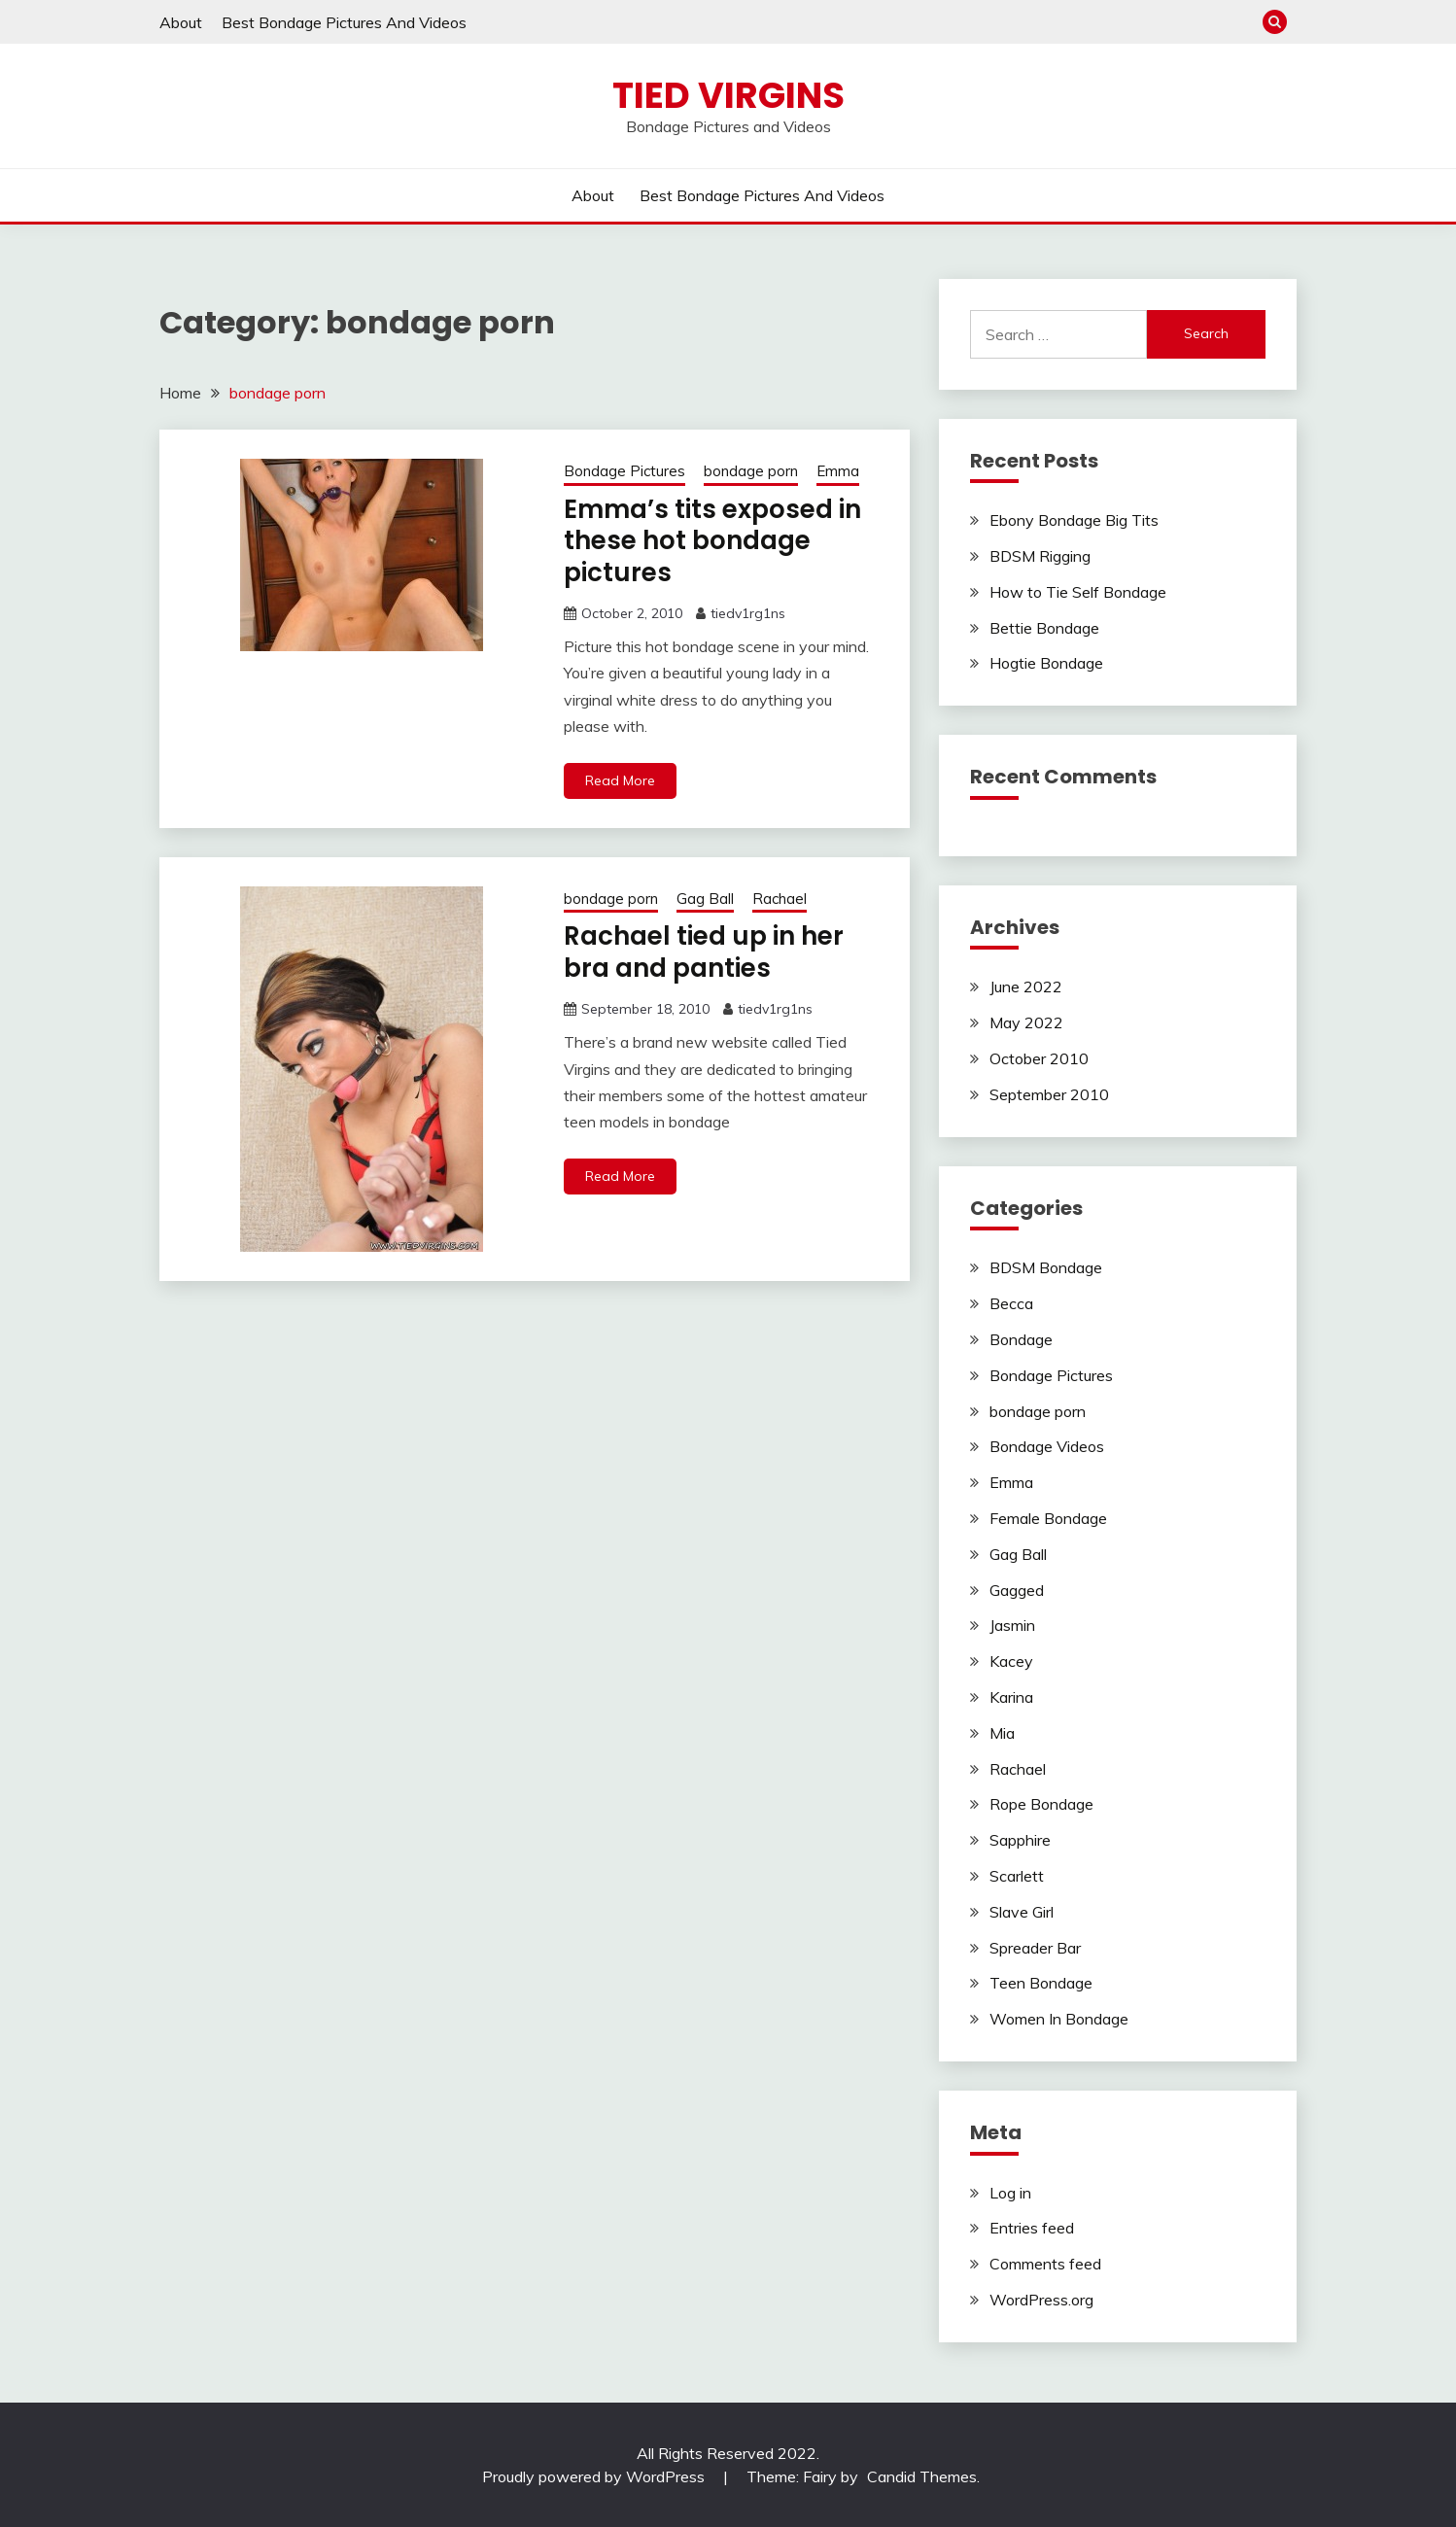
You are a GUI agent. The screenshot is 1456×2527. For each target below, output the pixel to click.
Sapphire (1020, 1840)
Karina (1011, 1697)
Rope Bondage (1041, 1804)
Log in (1010, 2192)
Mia (1002, 1733)
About (180, 22)
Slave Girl (1021, 1911)
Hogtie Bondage (1046, 663)
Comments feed (1045, 2263)
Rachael (779, 898)
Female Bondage (1048, 1518)
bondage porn (751, 471)
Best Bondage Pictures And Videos (344, 22)
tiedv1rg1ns (748, 613)
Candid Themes (922, 2476)
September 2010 (1049, 1094)
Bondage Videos (1046, 1446)
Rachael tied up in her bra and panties (704, 952)
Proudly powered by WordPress (595, 2476)
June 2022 (1025, 986)
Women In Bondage (1058, 2018)
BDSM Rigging (1040, 556)
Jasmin (1012, 1625)
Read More (620, 780)
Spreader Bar (1035, 1947)
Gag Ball (705, 898)
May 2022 (1026, 1022)
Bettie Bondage (1044, 628)
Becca (1011, 1303)
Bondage (1021, 1339)
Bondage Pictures (624, 471)
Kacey (1011, 1661)
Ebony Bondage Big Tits (1074, 520)
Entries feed (1031, 2227)
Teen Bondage (1040, 1982)
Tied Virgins (728, 95)
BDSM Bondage (1045, 1267)
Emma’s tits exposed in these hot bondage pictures (712, 541)
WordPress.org (1041, 2299)
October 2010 (1039, 1058)
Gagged (1016, 1590)
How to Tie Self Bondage (1077, 592)
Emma (837, 471)
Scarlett (1016, 1876)
